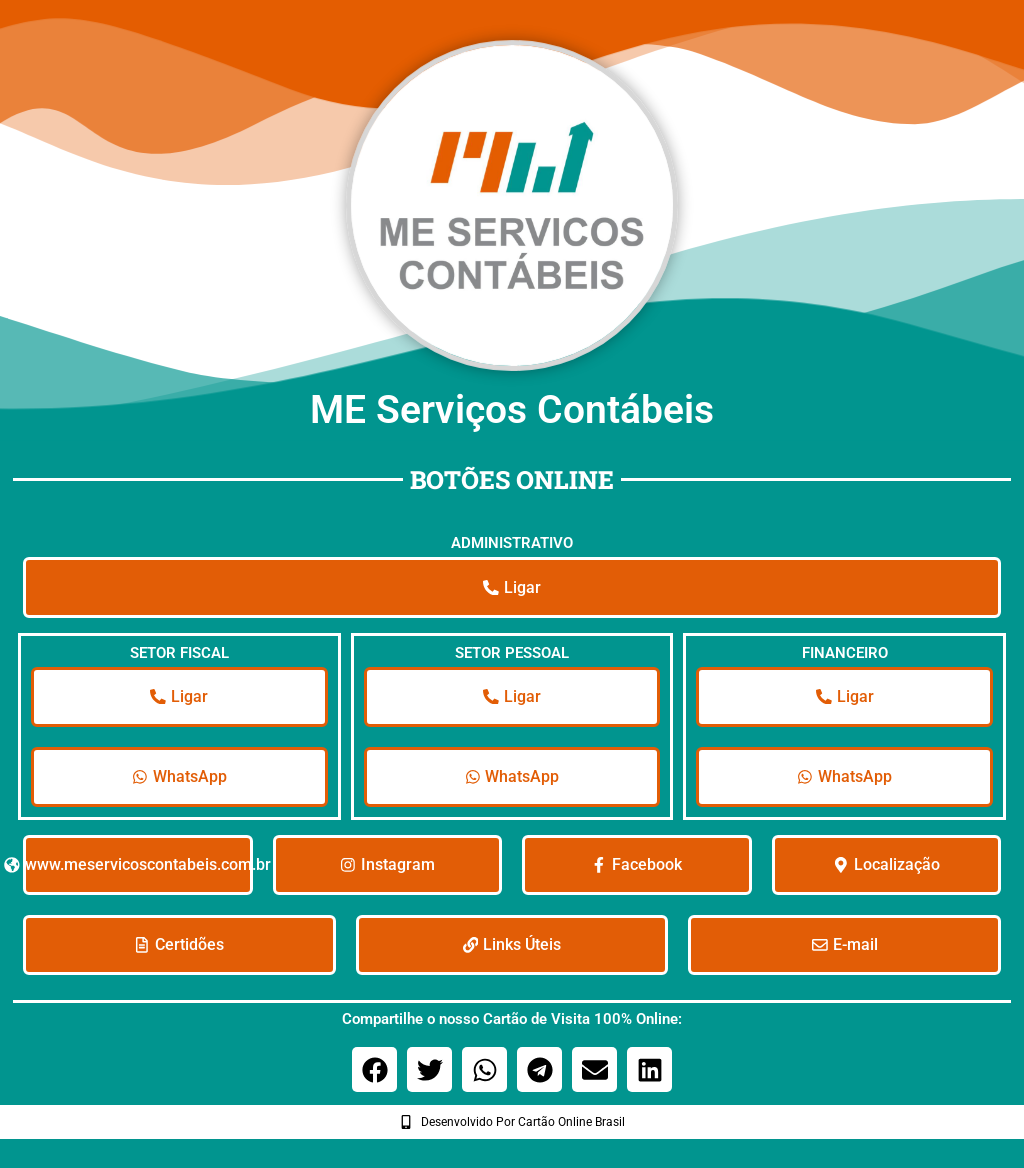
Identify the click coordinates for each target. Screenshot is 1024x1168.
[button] (374, 1078)
